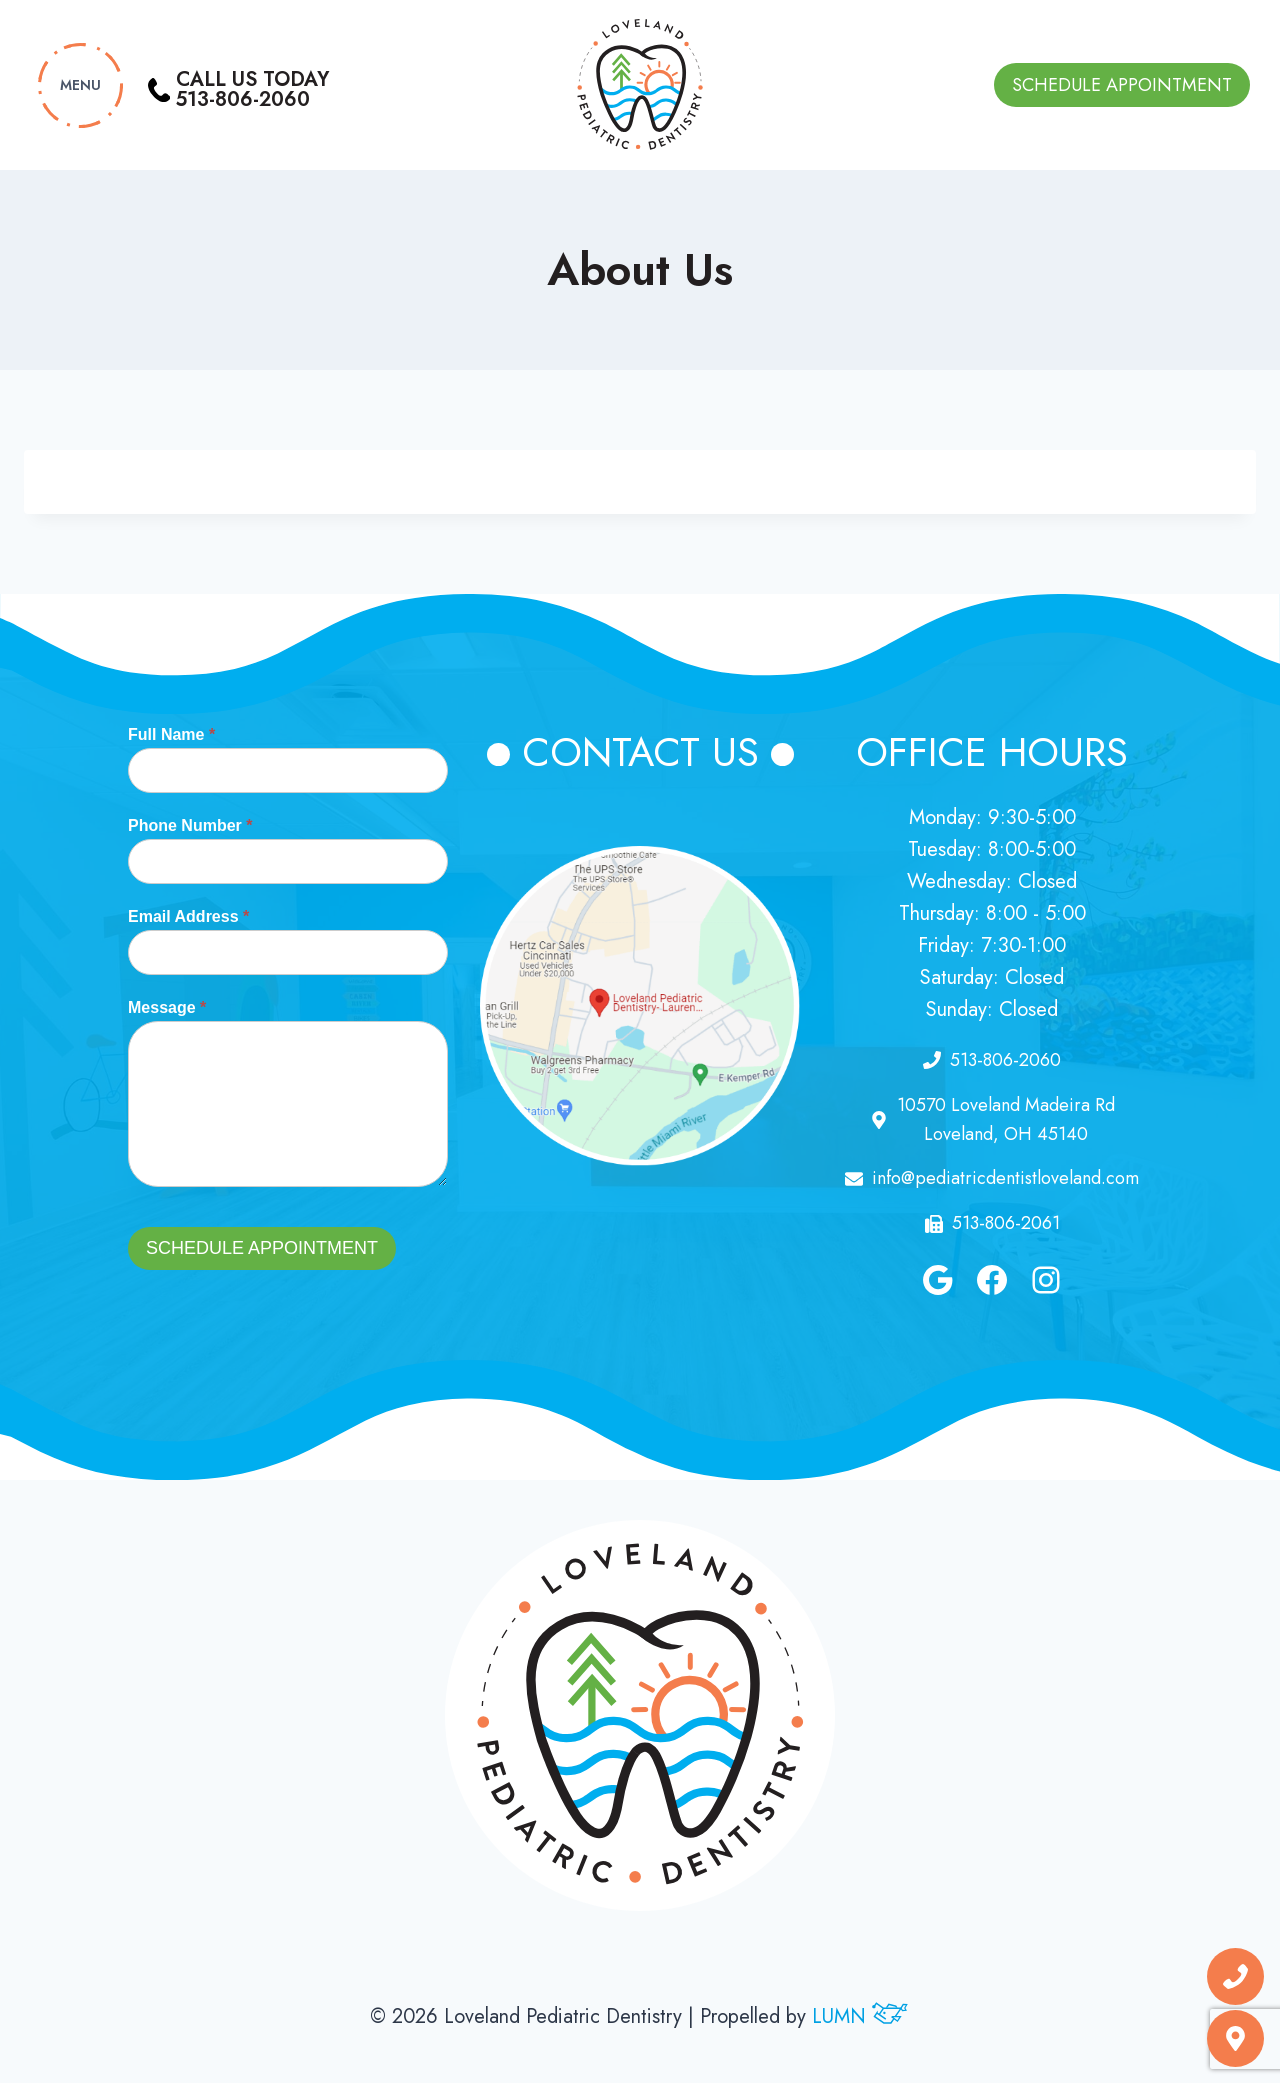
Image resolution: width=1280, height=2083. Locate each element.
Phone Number (190, 825)
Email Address (188, 916)
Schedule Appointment (1122, 85)
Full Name (171, 734)
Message (167, 1007)
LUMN (861, 2016)
